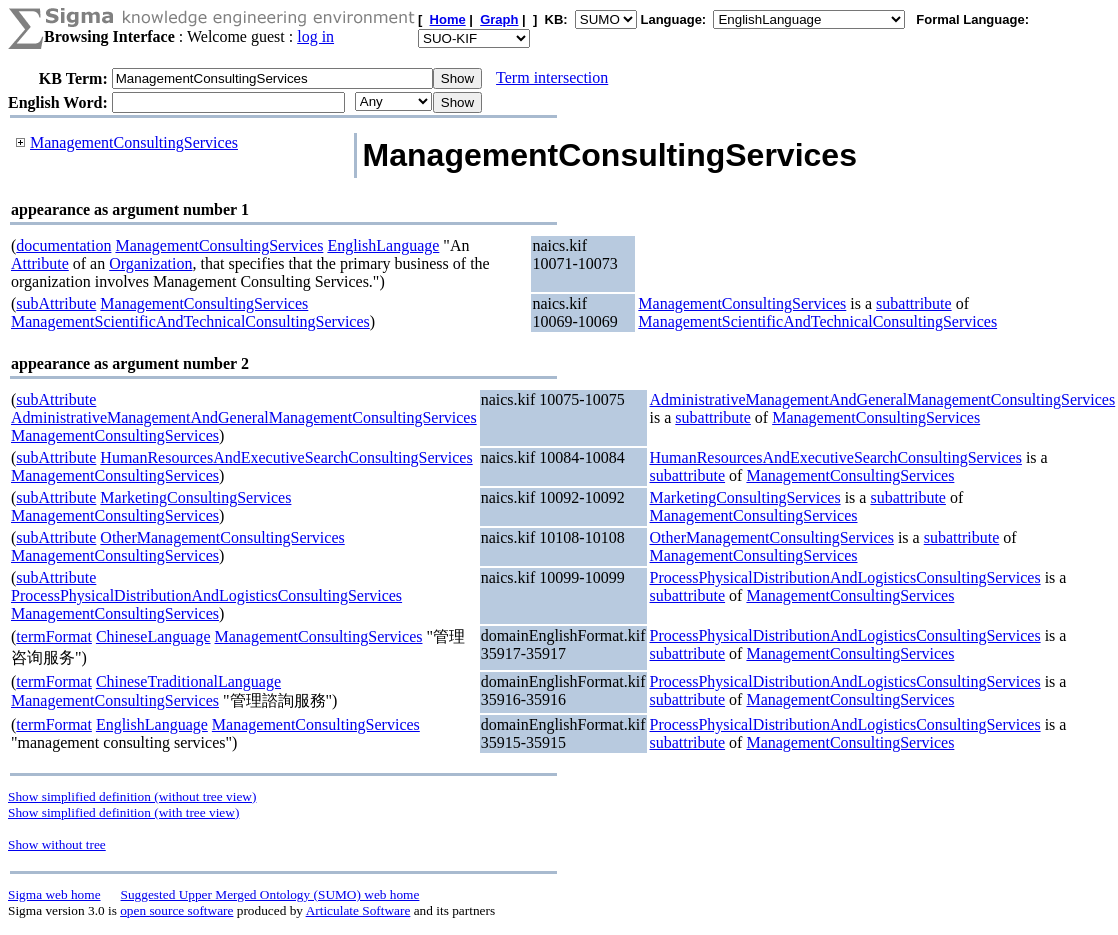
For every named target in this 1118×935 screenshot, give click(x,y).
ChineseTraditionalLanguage (188, 681)
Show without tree (57, 844)
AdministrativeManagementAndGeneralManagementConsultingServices (244, 417)
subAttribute (56, 303)
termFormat (54, 636)
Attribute (40, 263)
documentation (63, 245)
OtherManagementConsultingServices (222, 537)
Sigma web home (54, 894)
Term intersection (552, 77)
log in (315, 36)
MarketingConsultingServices (195, 497)
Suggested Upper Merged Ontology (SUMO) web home (270, 894)
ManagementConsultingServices (134, 142)
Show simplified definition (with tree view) (123, 812)
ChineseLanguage (153, 636)
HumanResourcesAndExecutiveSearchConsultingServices (286, 457)
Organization (150, 263)
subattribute (914, 303)
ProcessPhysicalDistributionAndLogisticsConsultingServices (206, 595)
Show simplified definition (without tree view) (132, 796)
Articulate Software (358, 910)
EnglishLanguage (383, 245)
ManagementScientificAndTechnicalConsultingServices (190, 321)
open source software (176, 910)
